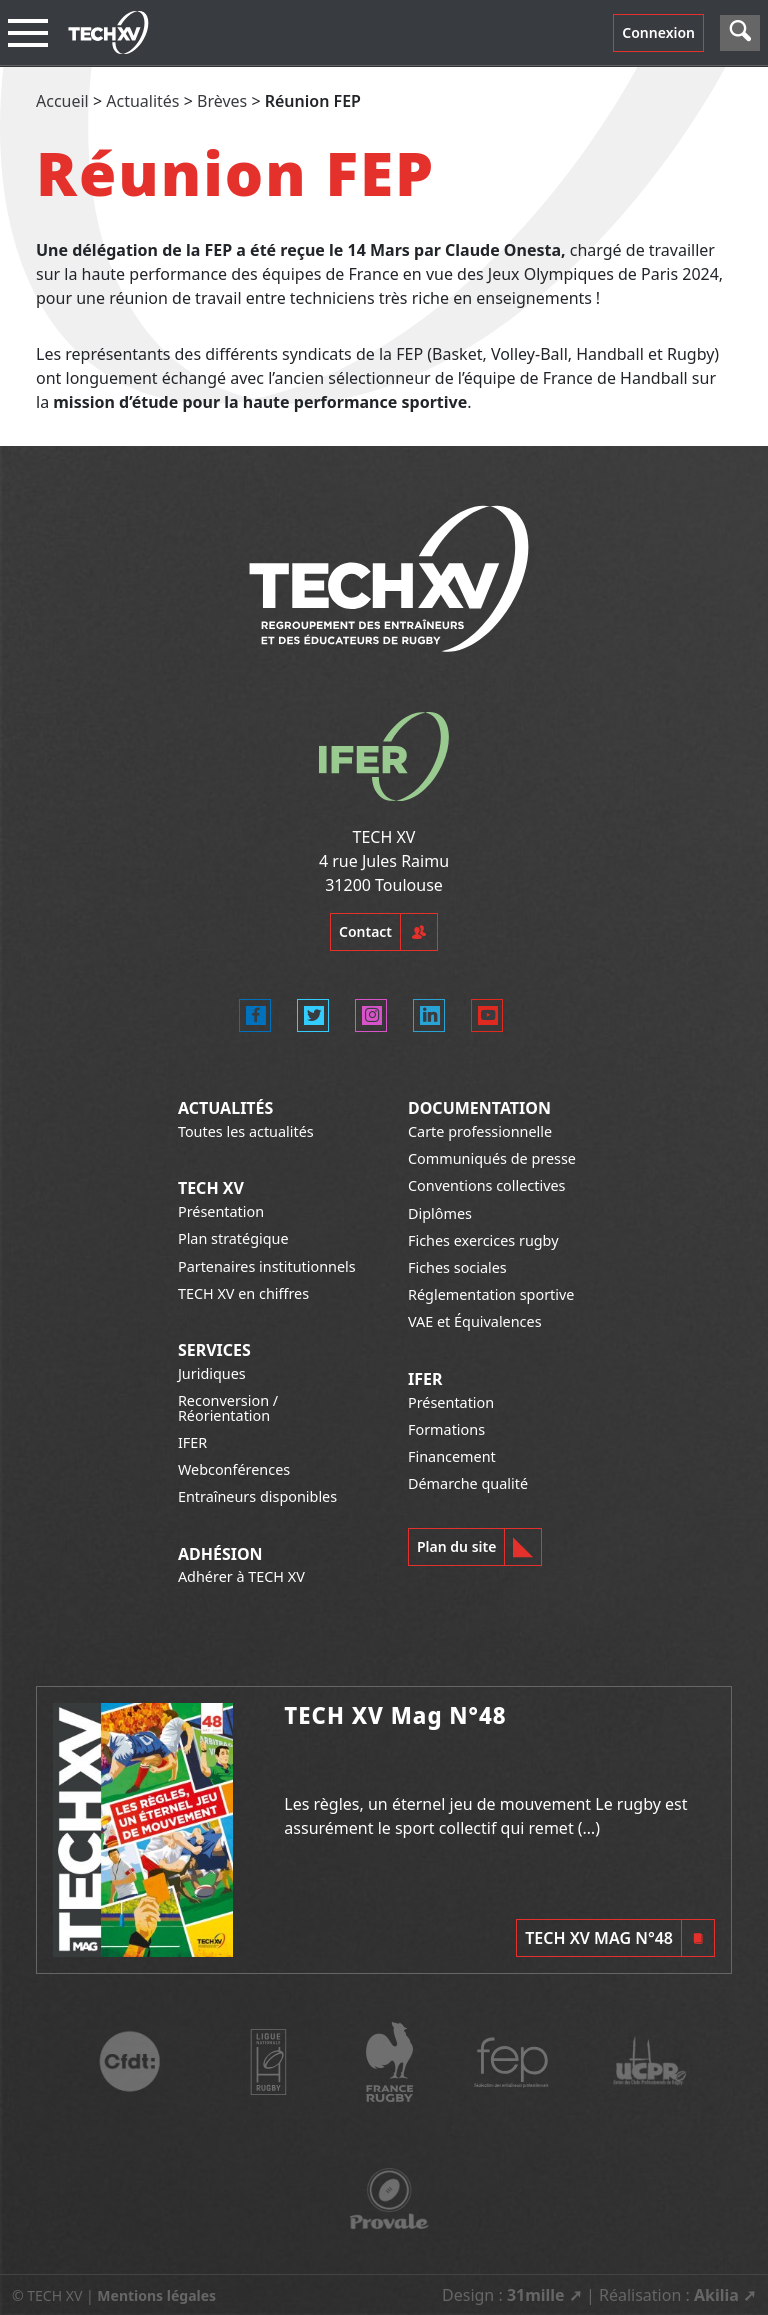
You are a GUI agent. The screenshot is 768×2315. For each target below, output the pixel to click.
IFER (192, 1442)
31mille (536, 2295)
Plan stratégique (233, 1238)
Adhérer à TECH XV (241, 1576)
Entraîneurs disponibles (257, 1496)
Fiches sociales (457, 1267)
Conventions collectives (486, 1185)
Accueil (62, 101)
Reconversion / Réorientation (228, 1407)
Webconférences (234, 1469)
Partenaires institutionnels (267, 1266)
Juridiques (212, 1373)
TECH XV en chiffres (243, 1293)
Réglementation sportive (491, 1294)
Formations (446, 1429)
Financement (452, 1456)
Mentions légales (156, 2295)
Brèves (222, 101)
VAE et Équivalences (475, 1321)
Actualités (142, 101)
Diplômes (440, 1213)
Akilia (716, 2295)
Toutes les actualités (246, 1131)
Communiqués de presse (492, 1158)
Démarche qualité (468, 1483)
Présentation (221, 1211)
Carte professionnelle (480, 1131)
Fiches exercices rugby (483, 1240)
